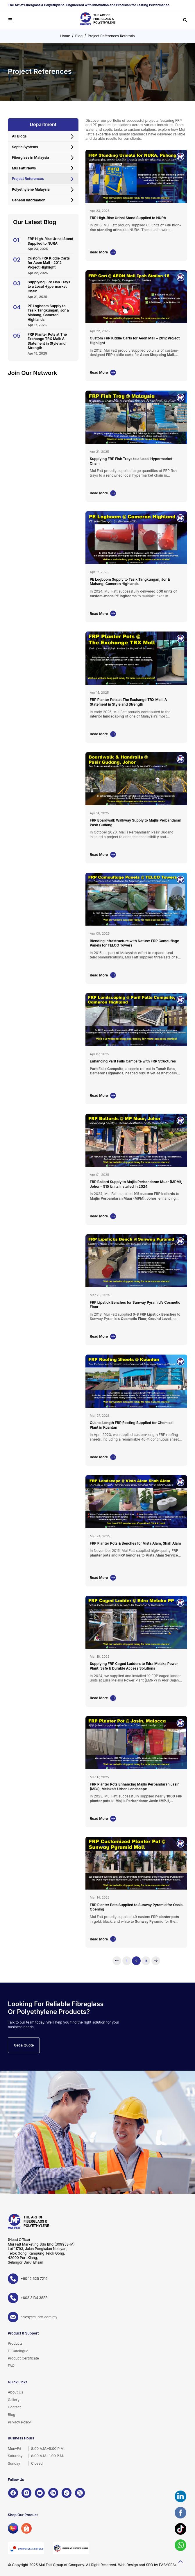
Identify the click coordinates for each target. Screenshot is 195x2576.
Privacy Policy (19, 2422)
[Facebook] (13, 2493)
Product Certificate (23, 2358)
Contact (14, 2407)
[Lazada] (13, 2528)
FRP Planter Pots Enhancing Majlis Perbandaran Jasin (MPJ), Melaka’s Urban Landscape (134, 1786)
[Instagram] (26, 2493)
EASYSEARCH (170, 2565)
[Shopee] (26, 2528)
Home (65, 36)
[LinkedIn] (53, 2493)
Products (15, 2343)
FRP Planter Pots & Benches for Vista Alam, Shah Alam (135, 1543)
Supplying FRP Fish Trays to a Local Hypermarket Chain (49, 286)
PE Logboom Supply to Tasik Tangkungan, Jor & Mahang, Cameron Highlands (48, 313)
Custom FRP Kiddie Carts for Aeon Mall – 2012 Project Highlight (49, 262)
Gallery (13, 2400)
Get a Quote (24, 2045)
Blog (79, 36)
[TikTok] (66, 2493)
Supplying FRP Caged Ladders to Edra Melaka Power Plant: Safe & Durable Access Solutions (134, 1665)
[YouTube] (40, 2493)
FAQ (11, 2366)
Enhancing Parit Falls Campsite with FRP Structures (133, 1061)
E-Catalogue (18, 2351)
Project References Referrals (111, 36)
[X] (80, 2493)
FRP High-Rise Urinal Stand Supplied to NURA (50, 241)
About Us (15, 2392)
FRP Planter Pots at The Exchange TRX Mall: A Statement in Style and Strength (47, 341)
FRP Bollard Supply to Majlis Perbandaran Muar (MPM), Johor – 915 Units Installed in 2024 (136, 1184)
